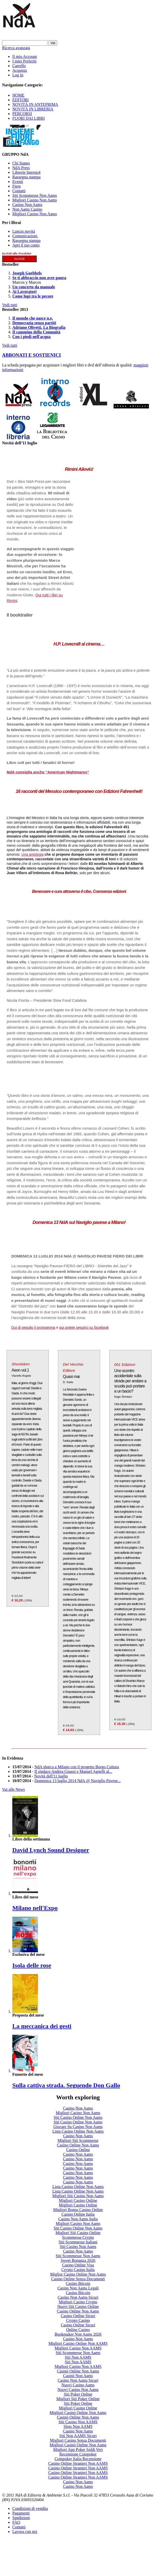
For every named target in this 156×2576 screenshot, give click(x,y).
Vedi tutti (9, 305)
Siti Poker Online (78, 2394)
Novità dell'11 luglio (51, 1776)
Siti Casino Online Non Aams (78, 2117)
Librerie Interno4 (26, 172)
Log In (17, 75)
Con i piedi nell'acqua (31, 336)
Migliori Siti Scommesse (77, 2140)
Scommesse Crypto (78, 2237)
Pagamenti (21, 2513)
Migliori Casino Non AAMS (78, 2348)
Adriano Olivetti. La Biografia (38, 327)
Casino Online (78, 2150)
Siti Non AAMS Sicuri (77, 2436)
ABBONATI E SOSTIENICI (31, 355)
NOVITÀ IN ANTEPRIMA (35, 104)
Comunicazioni (25, 236)
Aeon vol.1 (20, 1370)
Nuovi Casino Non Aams (78, 2389)
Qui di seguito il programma (33, 1327)
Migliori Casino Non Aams (34, 200)
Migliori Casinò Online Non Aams (78, 2412)
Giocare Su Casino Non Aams (78, 2126)
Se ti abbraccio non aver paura (39, 277)
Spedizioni (21, 2518)
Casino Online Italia (78, 2214)
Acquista (19, 70)
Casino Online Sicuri (78, 2316)
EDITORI (20, 100)
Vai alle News (13, 1789)
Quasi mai (71, 1376)
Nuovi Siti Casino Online (78, 2306)
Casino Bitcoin (78, 2283)
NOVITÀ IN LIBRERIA (32, 109)
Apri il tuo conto (26, 245)
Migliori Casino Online (78, 2200)
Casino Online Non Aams (78, 2145)
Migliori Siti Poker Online (78, 2399)
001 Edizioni (124, 1364)
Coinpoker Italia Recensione (78, 2459)
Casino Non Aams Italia (78, 2219)
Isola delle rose (31, 1965)
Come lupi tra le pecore (32, 296)
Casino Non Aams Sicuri (78, 2297)
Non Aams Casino (27, 209)
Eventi (17, 181)
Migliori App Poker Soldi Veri (78, 2449)
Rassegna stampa (26, 177)
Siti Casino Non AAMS (78, 2422)
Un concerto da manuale (33, 287)
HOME (18, 95)
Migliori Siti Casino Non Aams (78, 2196)
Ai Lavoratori (24, 291)
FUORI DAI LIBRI (28, 118)
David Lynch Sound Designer (50, 1850)
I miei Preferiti (24, 61)
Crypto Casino (78, 2320)
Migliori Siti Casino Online (78, 2233)
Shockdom (21, 1364)
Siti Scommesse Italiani (78, 2242)
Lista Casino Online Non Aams (78, 2131)
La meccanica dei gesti (41, 2026)
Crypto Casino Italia (78, 2269)
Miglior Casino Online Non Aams (78, 2274)
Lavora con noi (24, 2531)
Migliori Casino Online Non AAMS (78, 2343)
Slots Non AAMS (78, 2426)
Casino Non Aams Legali (78, 2288)
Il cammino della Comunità (36, 332)
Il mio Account (24, 56)
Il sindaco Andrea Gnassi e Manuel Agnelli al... (73, 1771)
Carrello (19, 66)
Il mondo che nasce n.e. (32, 318)
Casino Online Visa (78, 2265)
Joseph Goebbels (27, 273)
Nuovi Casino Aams (78, 2385)
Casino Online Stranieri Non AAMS (78, 2463)
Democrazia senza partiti (34, 323)
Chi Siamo (21, 163)
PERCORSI (22, 113)
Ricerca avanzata (16, 48)
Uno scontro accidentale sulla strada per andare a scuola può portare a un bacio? (130, 1380)
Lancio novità (23, 231)
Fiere (16, 186)
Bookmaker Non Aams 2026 (78, 2334)
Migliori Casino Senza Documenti (78, 2440)
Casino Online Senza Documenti (78, 2279)
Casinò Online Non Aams (78, 2371)
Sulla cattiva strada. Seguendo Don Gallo (66, 2085)
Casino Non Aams (27, 204)
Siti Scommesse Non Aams (34, 195)
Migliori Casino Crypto (78, 2302)
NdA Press (21, 168)
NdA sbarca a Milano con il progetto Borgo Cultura (76, 1767)
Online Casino (78, 2329)
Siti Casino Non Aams (78, 2246)
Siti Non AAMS (78, 2357)
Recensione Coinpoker (77, 2454)
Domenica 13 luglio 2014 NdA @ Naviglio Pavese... (77, 1780)
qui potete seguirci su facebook (84, 1327)
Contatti (19, 191)
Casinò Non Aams (78, 2376)
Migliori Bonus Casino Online (78, 2209)
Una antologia (33, 854)
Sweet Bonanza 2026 (78, 2260)
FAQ (16, 2522)
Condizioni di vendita (30, 2508)
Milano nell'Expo (35, 1908)
